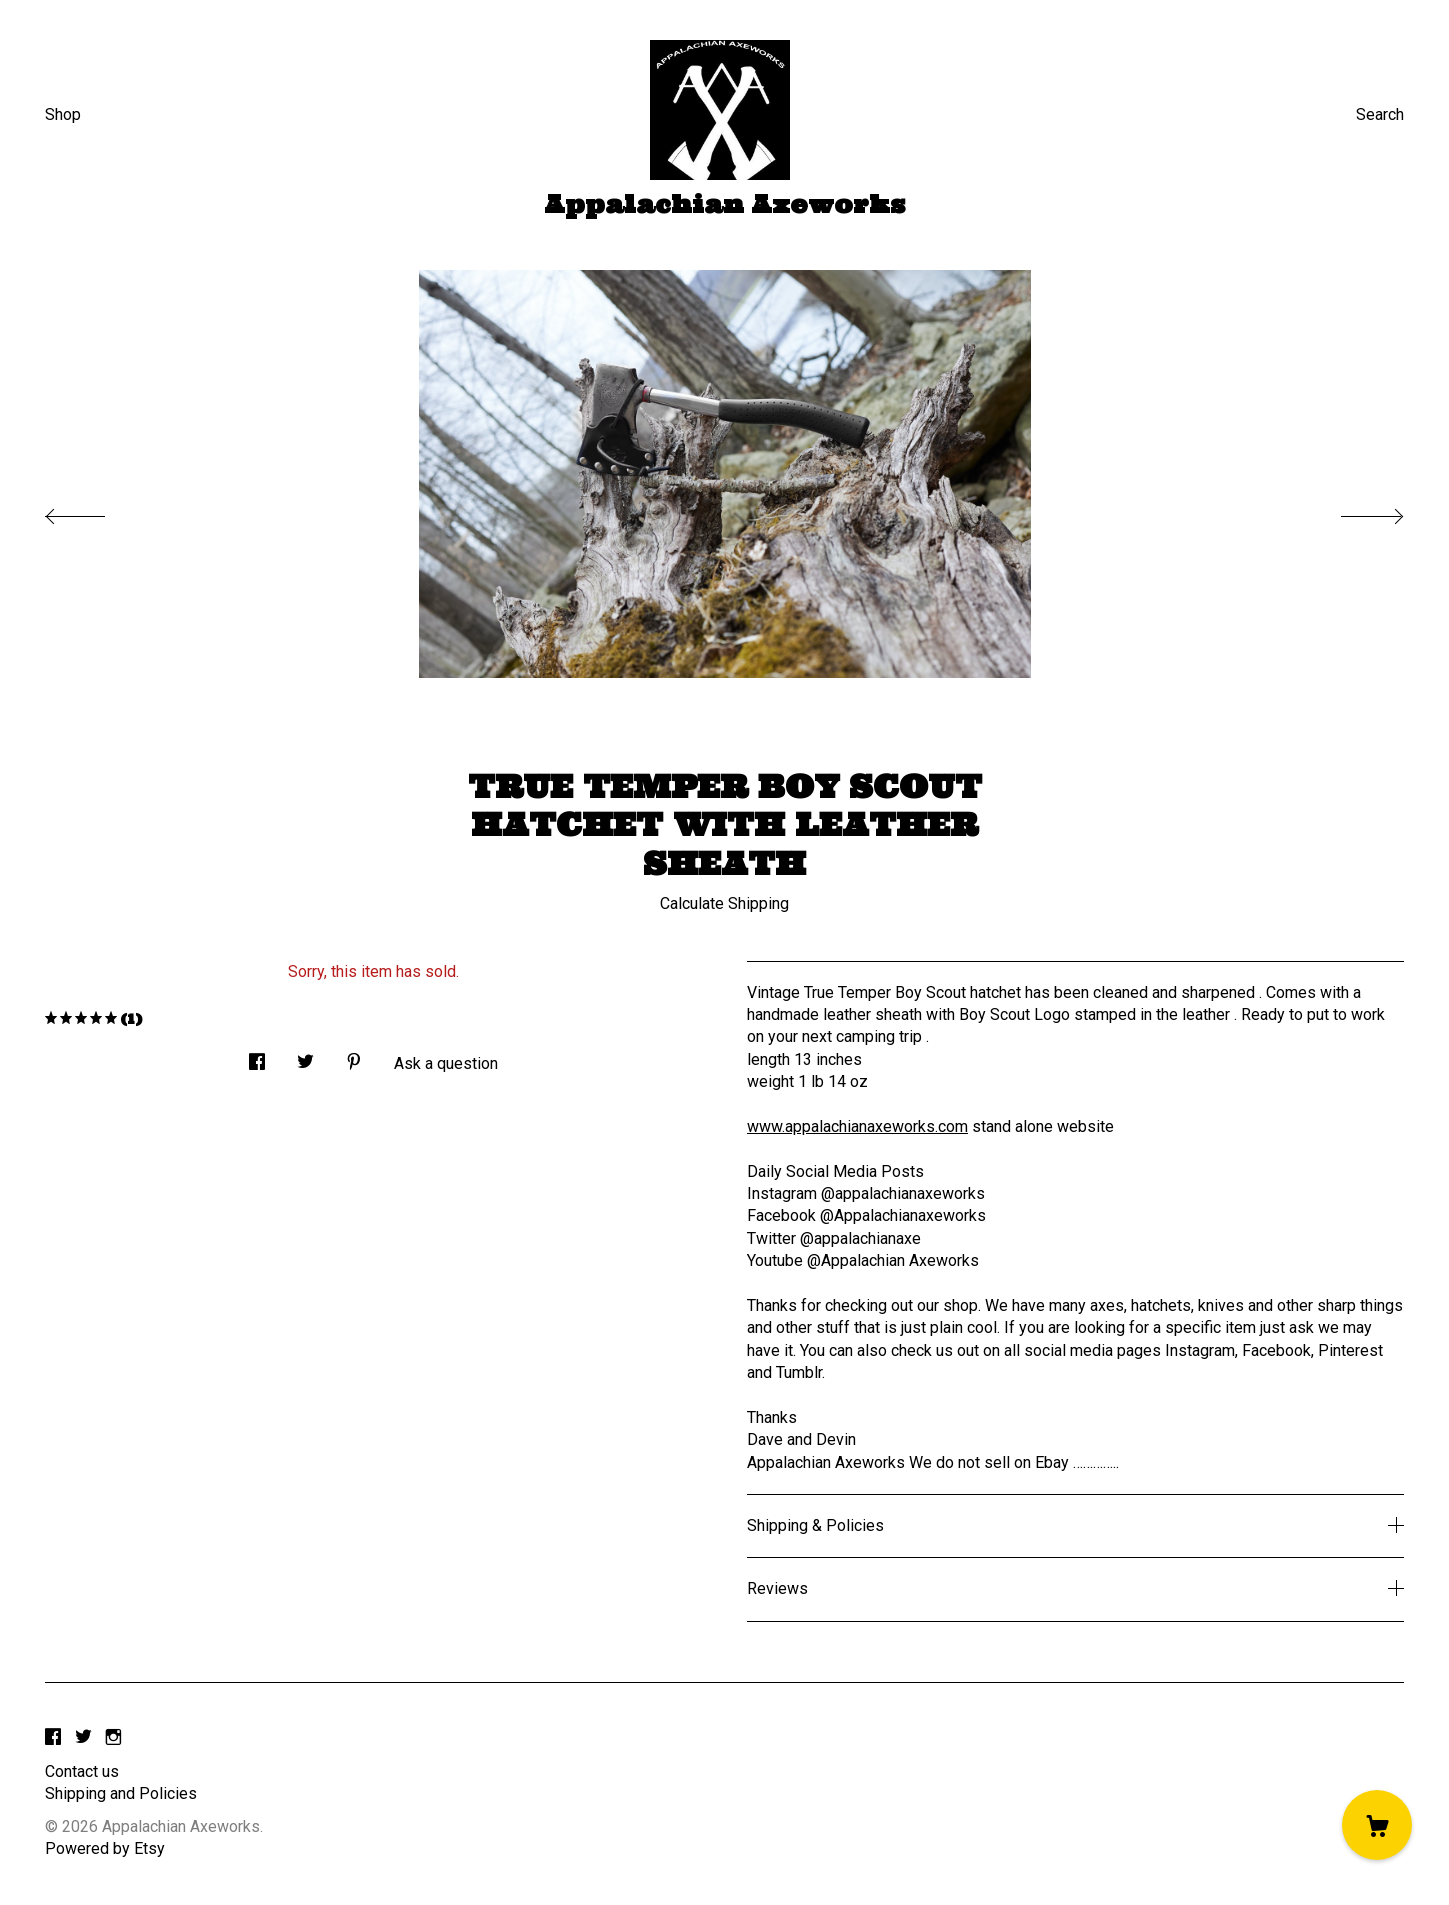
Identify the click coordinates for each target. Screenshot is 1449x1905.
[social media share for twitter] (305, 1056)
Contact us (82, 1771)
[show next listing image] (1354, 511)
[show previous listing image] (95, 511)
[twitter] (83, 1738)
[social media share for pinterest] (354, 1056)
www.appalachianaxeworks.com (857, 1126)
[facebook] (53, 1738)
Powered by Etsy (105, 1848)
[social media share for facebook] (257, 1056)
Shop (63, 114)
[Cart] (1377, 1825)
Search (1380, 114)
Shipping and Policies (121, 1793)
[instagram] (113, 1738)
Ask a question (446, 1063)
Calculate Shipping (724, 903)
